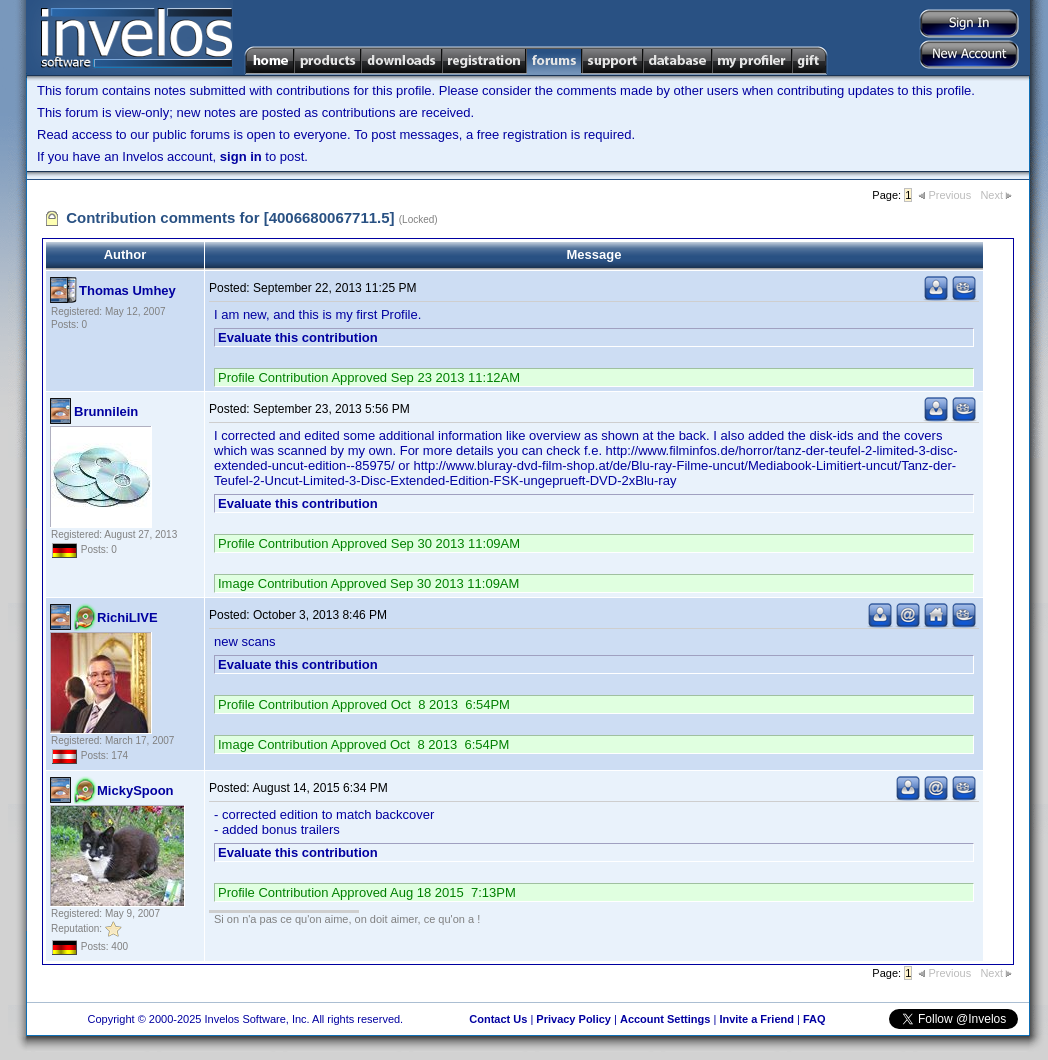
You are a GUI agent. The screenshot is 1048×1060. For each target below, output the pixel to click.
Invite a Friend (756, 1019)
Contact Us (498, 1019)
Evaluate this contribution (298, 337)
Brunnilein (106, 411)
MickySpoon (135, 790)
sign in (241, 156)
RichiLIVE (127, 617)
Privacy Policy (573, 1019)
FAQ (814, 1019)
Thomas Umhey (127, 290)
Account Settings (665, 1019)
